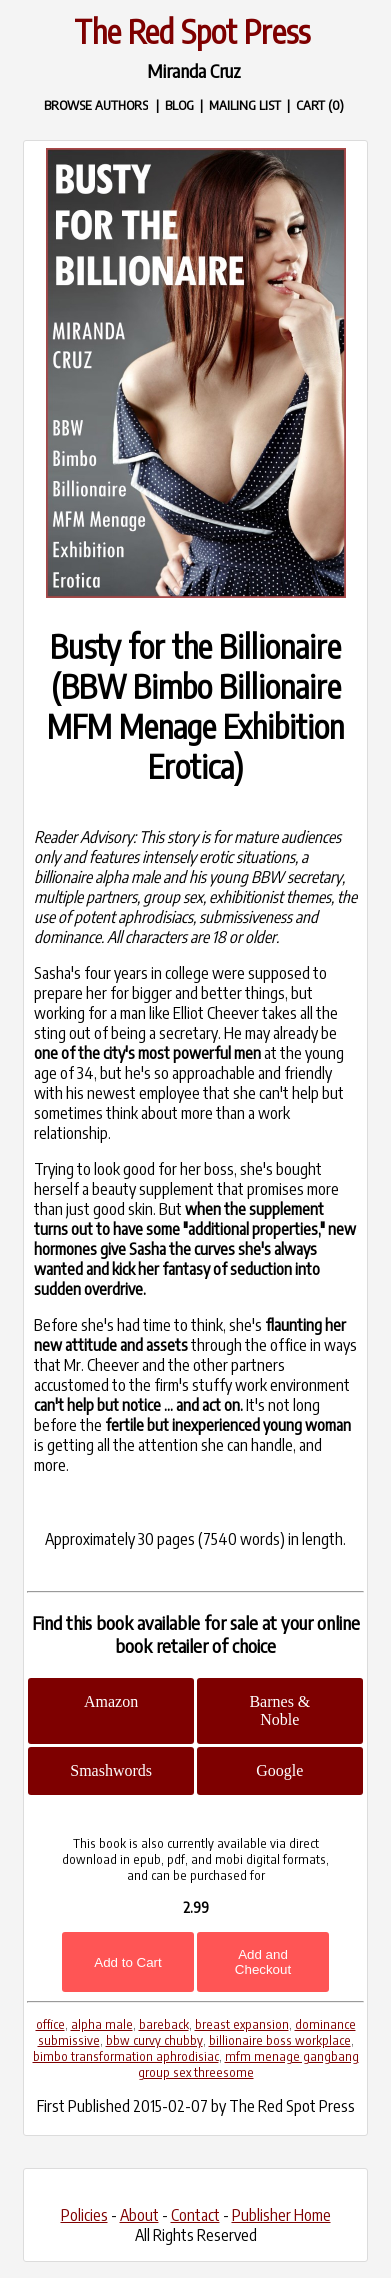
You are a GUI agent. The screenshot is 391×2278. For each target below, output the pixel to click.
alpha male (102, 2024)
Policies (84, 2215)
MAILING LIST (245, 104)
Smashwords (111, 1770)
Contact (195, 2215)
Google (279, 1770)
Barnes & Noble (279, 1710)
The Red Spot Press (192, 31)
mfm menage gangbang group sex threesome (248, 2064)
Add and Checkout (263, 1962)
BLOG (179, 104)
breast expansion (242, 2024)
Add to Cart (127, 1962)
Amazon (111, 1701)
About (139, 2215)
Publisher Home (281, 2215)
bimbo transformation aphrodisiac (126, 2056)
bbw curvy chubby (154, 2040)
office (50, 2024)
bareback (164, 2024)
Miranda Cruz (194, 70)
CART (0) (320, 104)
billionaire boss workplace (280, 2040)
